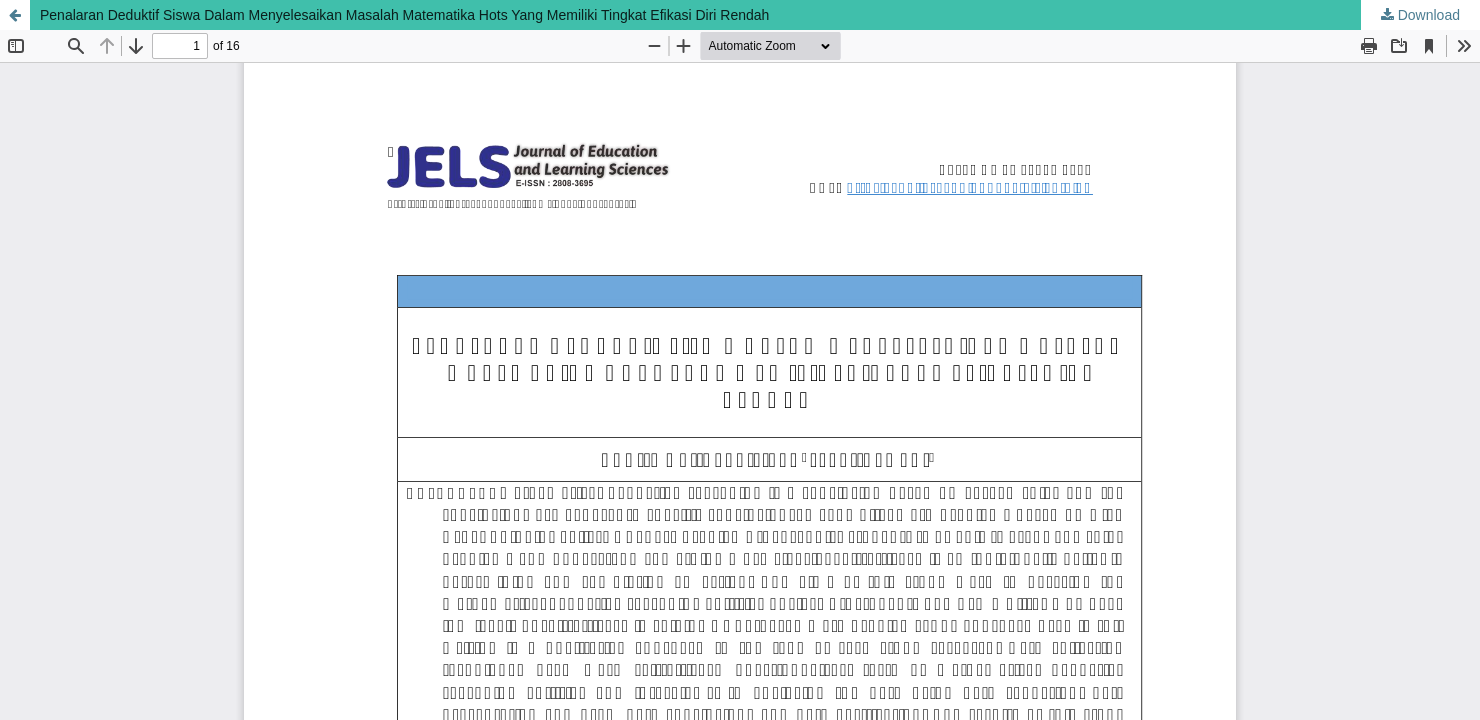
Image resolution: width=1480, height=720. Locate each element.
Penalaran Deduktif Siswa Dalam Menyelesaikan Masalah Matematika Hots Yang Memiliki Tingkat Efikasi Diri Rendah (404, 15)
